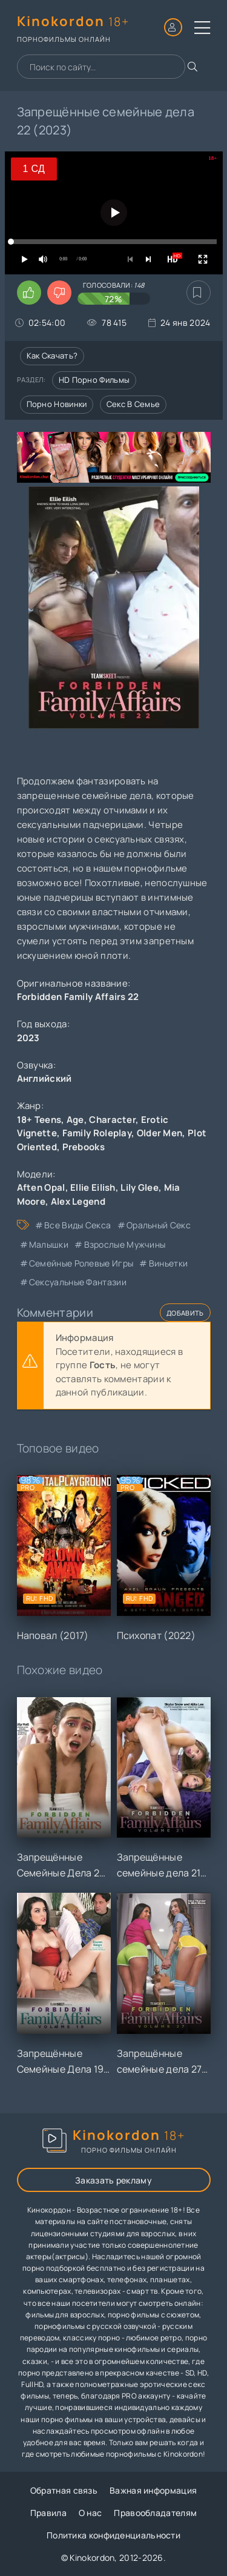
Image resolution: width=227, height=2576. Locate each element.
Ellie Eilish (93, 1187)
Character (112, 1119)
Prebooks (83, 1147)
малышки (48, 1244)
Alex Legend (78, 1201)
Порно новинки (57, 404)
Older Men (160, 1133)
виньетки (168, 1263)
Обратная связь (63, 2490)
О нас (90, 2512)
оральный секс (159, 1225)
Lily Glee (139, 1187)
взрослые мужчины (125, 1244)
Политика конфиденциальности (113, 2535)
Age (75, 1119)
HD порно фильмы (94, 379)
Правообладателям (155, 2512)
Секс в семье (133, 404)
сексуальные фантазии (78, 1282)
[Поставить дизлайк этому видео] (59, 292)
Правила (48, 2512)
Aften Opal (41, 1187)
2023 (28, 1037)
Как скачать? (52, 355)
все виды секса (77, 1225)
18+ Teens (39, 1119)
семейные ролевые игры (81, 1263)
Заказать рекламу (113, 2180)
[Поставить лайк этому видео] (29, 292)
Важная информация (153, 2490)
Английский (44, 1078)
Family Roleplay (97, 1133)
